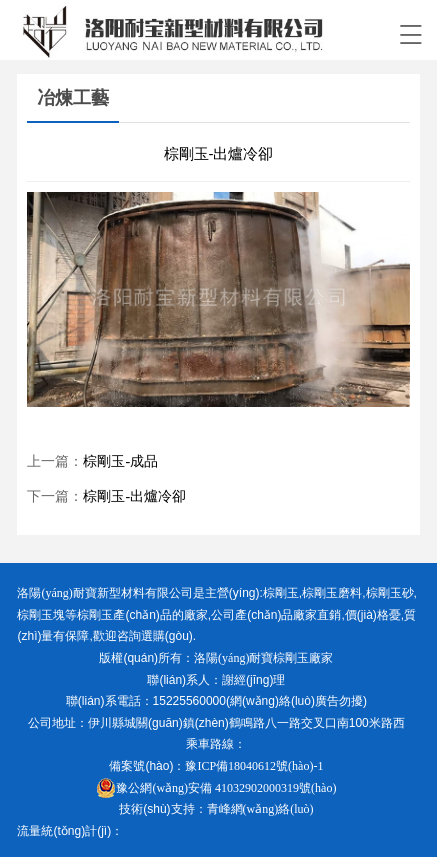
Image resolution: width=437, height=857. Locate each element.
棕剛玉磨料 (332, 593)
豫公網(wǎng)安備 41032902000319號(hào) (216, 788)
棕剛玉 (281, 593)
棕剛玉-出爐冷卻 (134, 496)
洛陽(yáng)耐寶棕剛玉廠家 (263, 658)
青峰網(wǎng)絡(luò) (260, 809)
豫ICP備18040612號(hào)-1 (254, 766)
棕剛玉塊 (41, 615)
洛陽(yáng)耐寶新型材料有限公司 (104, 593)
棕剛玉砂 (390, 593)
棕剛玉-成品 (120, 461)
